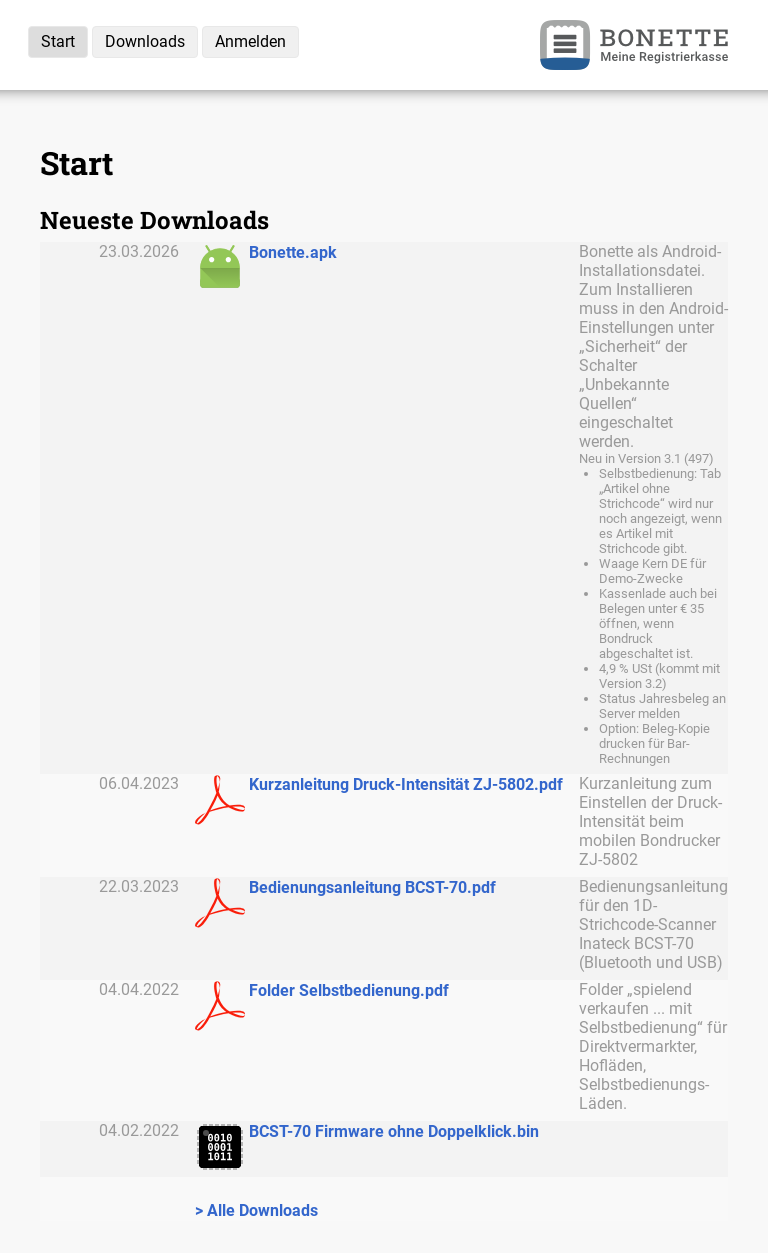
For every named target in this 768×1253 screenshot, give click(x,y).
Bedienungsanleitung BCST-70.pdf (372, 887)
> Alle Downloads (256, 1210)
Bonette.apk (293, 252)
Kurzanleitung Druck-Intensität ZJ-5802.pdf (406, 784)
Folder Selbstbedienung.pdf (349, 990)
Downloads (145, 41)
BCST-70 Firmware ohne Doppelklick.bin (394, 1131)
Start (58, 41)
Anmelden (250, 41)
